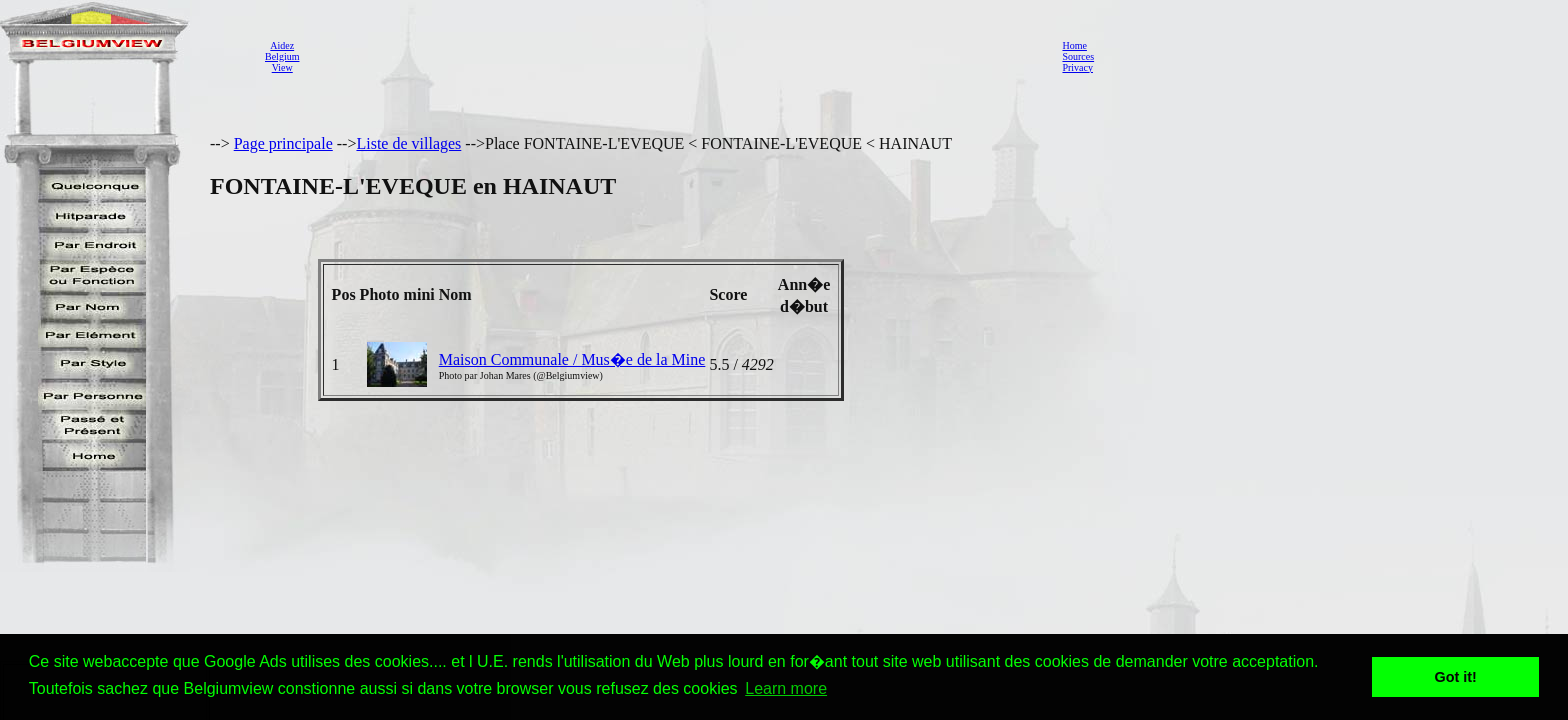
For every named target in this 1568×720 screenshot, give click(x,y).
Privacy (1077, 67)
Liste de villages (408, 143)
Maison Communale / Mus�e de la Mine (572, 359)
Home (1074, 45)
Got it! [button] (1456, 677)
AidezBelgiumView (282, 56)
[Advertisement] (675, 56)
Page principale (283, 143)
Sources (1078, 56)
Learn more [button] (786, 688)
